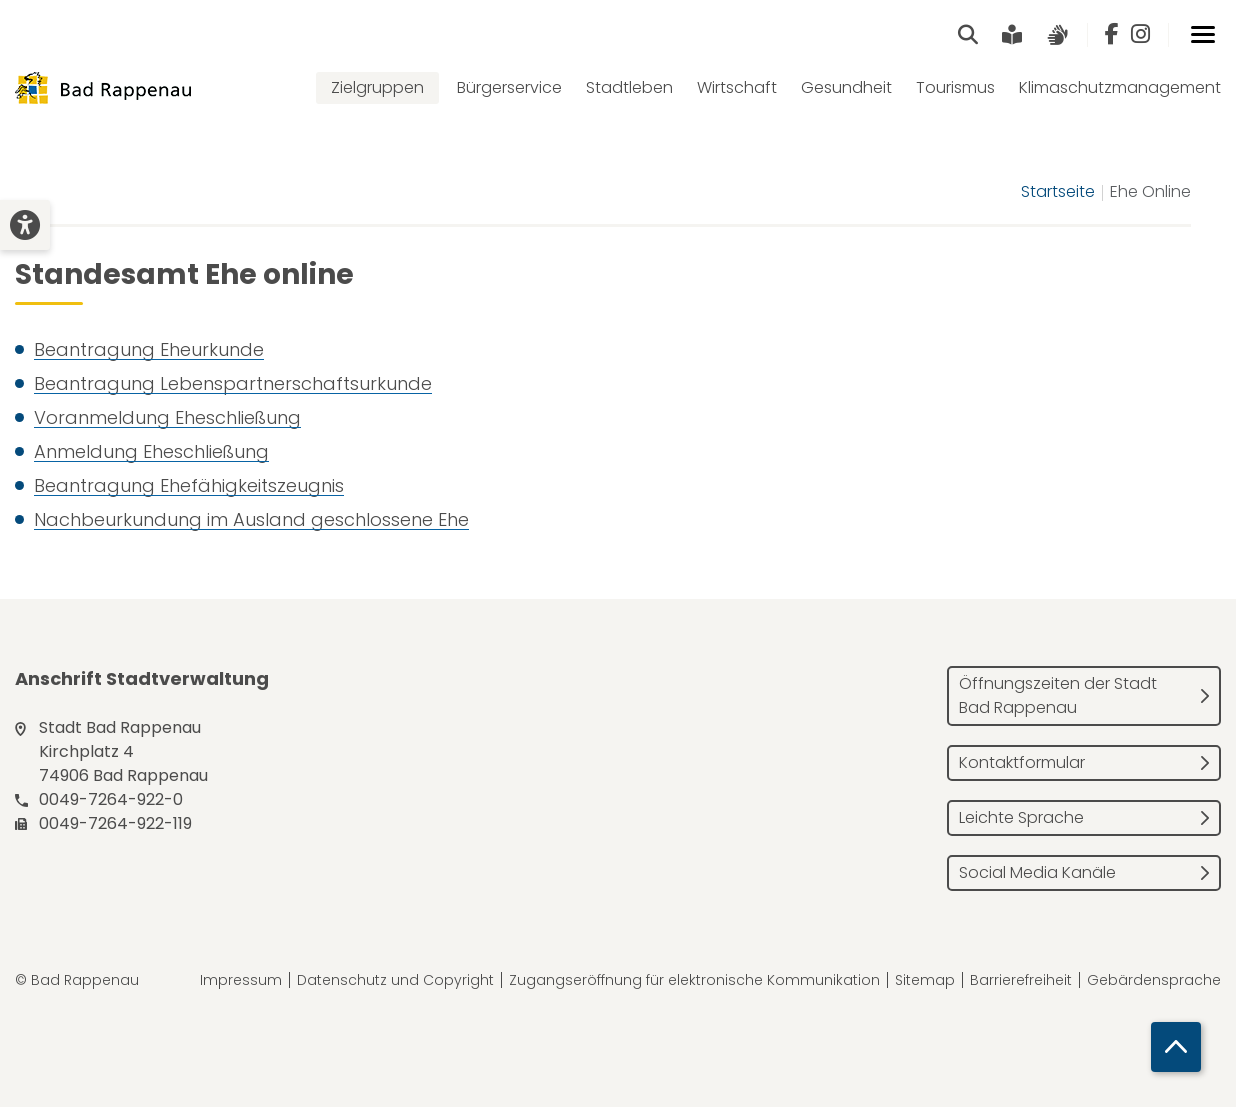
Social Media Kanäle (1037, 872)
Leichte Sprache (1021, 817)
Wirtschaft (737, 87)
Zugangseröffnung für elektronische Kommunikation (694, 980)
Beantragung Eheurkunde (149, 349)
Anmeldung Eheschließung (151, 451)
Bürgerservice (509, 87)
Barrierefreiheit (1021, 980)
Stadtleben (629, 87)
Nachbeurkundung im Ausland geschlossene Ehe (251, 519)
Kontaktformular (1022, 762)
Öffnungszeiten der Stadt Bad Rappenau (1058, 695)
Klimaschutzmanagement (1120, 87)
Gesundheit (846, 87)
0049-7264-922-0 (111, 799)
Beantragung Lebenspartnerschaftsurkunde (233, 383)
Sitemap (925, 980)
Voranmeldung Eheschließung (167, 417)
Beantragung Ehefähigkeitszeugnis (189, 485)
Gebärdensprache (1154, 980)
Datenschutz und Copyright (395, 980)
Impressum (241, 980)
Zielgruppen (377, 87)
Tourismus (955, 87)
